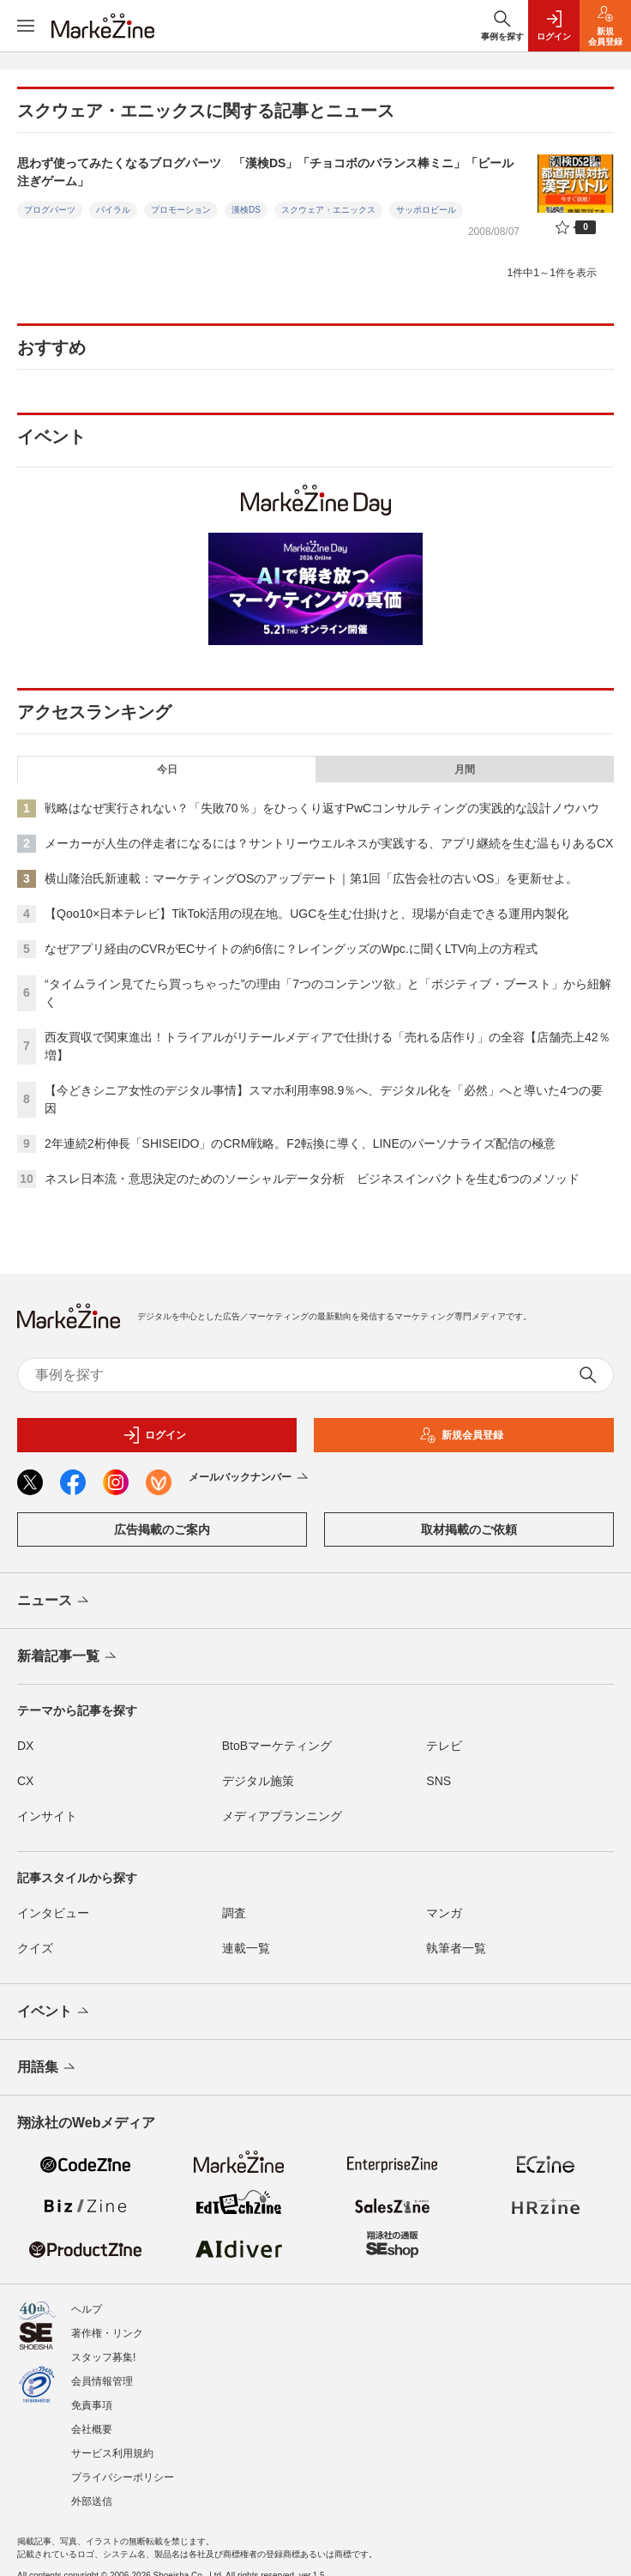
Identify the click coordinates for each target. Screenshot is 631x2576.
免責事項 (91, 2405)
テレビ (444, 1746)
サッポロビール (426, 209)
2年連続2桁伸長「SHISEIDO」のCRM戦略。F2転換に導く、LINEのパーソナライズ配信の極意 (300, 1143)
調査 (234, 1913)
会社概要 (91, 2429)
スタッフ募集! (103, 2357)
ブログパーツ (49, 209)
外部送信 (91, 2501)
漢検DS (246, 209)
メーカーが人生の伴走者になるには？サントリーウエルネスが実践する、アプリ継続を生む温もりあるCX (329, 843)
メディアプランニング (282, 1816)
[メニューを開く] (25, 25)
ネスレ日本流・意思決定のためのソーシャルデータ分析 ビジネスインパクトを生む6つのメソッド (312, 1178)
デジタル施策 (258, 1781)
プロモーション (181, 209)
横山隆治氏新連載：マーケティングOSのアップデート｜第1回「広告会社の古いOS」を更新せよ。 (311, 878)
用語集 (47, 2068)
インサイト (47, 1816)
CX (25, 1781)
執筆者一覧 (456, 1948)
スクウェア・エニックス (328, 209)
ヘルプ (86, 2309)
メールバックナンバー (250, 1478)
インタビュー (53, 1913)
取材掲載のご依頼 (469, 1529)
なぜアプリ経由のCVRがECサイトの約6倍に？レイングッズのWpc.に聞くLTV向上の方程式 (291, 949)
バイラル (113, 209)
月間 (464, 769)
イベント (54, 2012)
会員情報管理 (102, 2381)
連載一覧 (246, 1948)
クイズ (35, 1948)
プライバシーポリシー (122, 2477)
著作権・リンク (107, 2333)
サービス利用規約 (112, 2453)
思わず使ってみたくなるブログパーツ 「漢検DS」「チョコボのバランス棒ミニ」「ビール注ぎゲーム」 (265, 172)
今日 (167, 769)
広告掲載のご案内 (162, 1529)
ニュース (54, 1601)
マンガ (444, 1913)
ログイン (154, 1435)
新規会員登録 (461, 1435)
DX (25, 1746)
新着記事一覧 (68, 1657)
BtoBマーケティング (277, 1746)
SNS (438, 1781)
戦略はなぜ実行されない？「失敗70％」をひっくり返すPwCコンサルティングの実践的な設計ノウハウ (322, 808)
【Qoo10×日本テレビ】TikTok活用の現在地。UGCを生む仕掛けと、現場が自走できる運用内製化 (306, 913)
